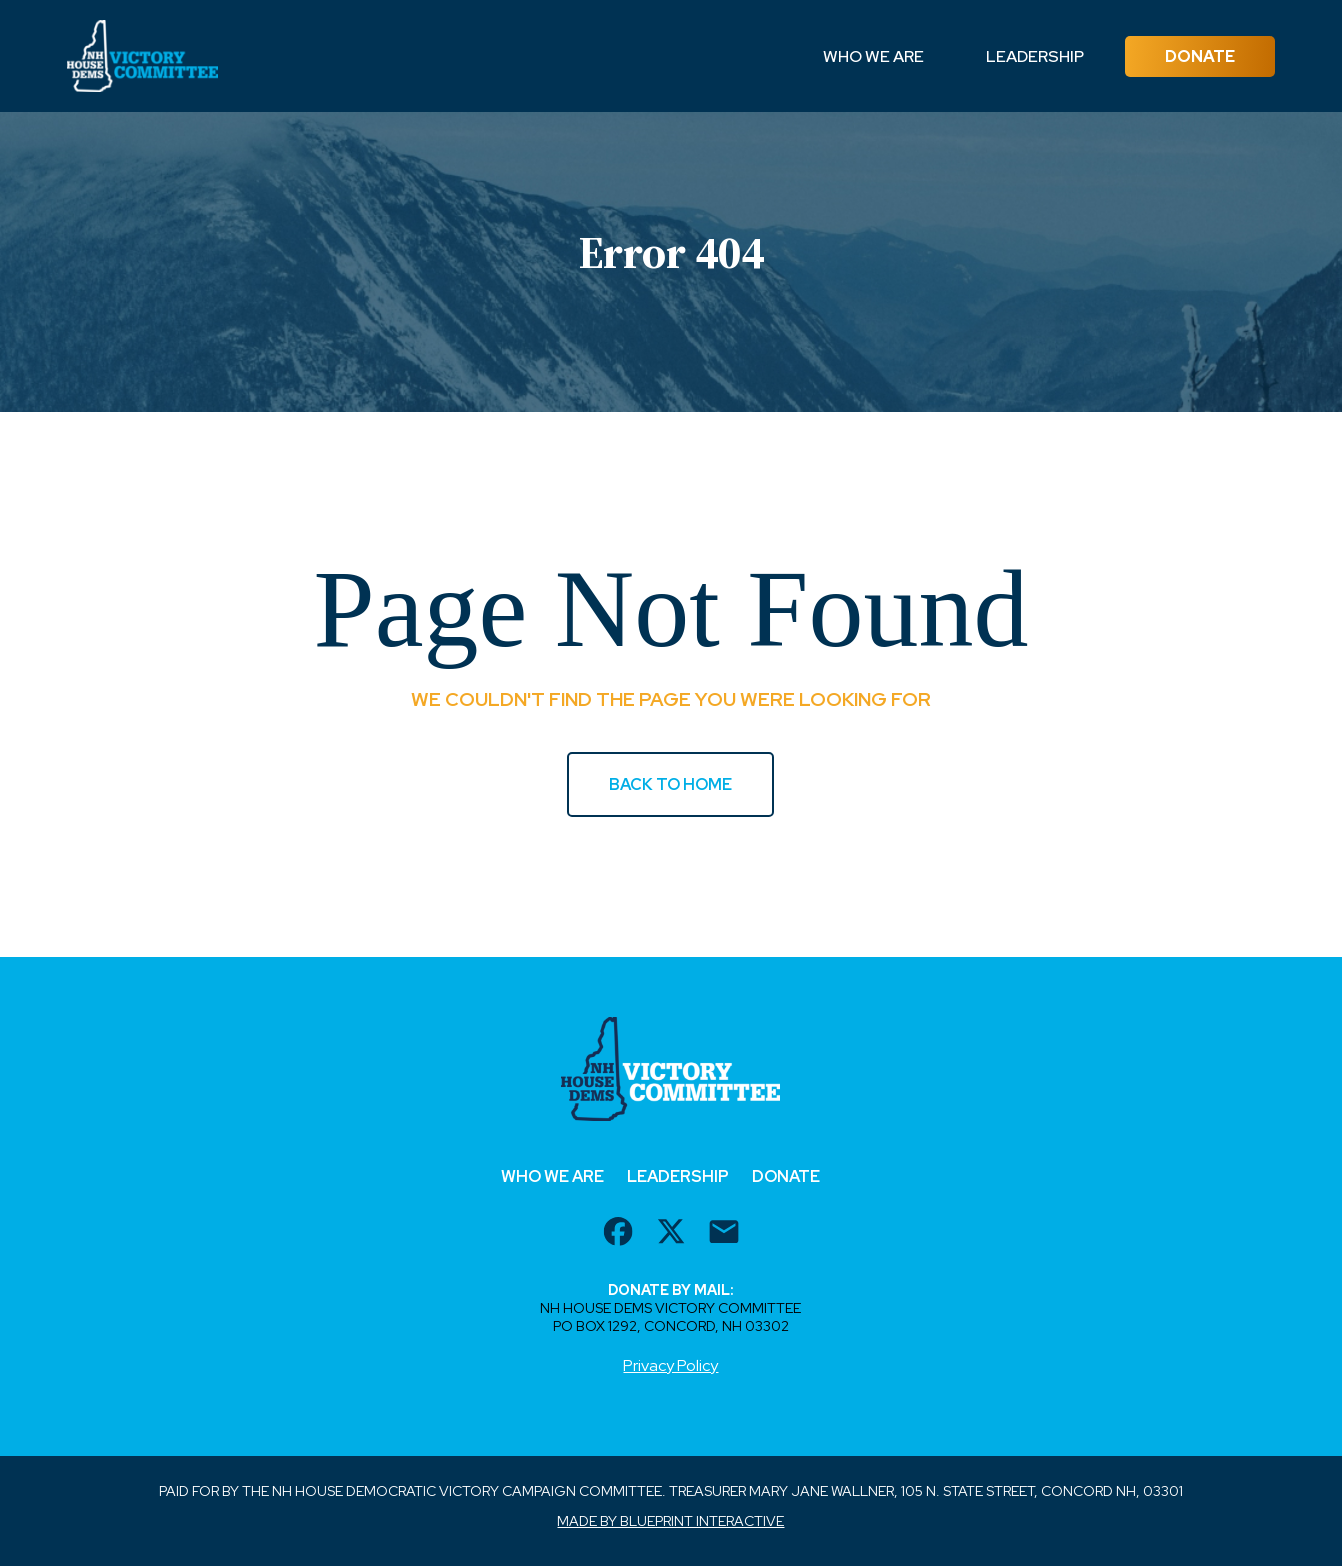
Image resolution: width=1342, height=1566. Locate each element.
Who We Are (873, 56)
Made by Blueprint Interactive (670, 1521)
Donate (1200, 56)
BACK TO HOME (670, 784)
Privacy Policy (670, 1365)
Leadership (1035, 56)
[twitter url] (671, 1234)
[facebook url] (618, 1234)
